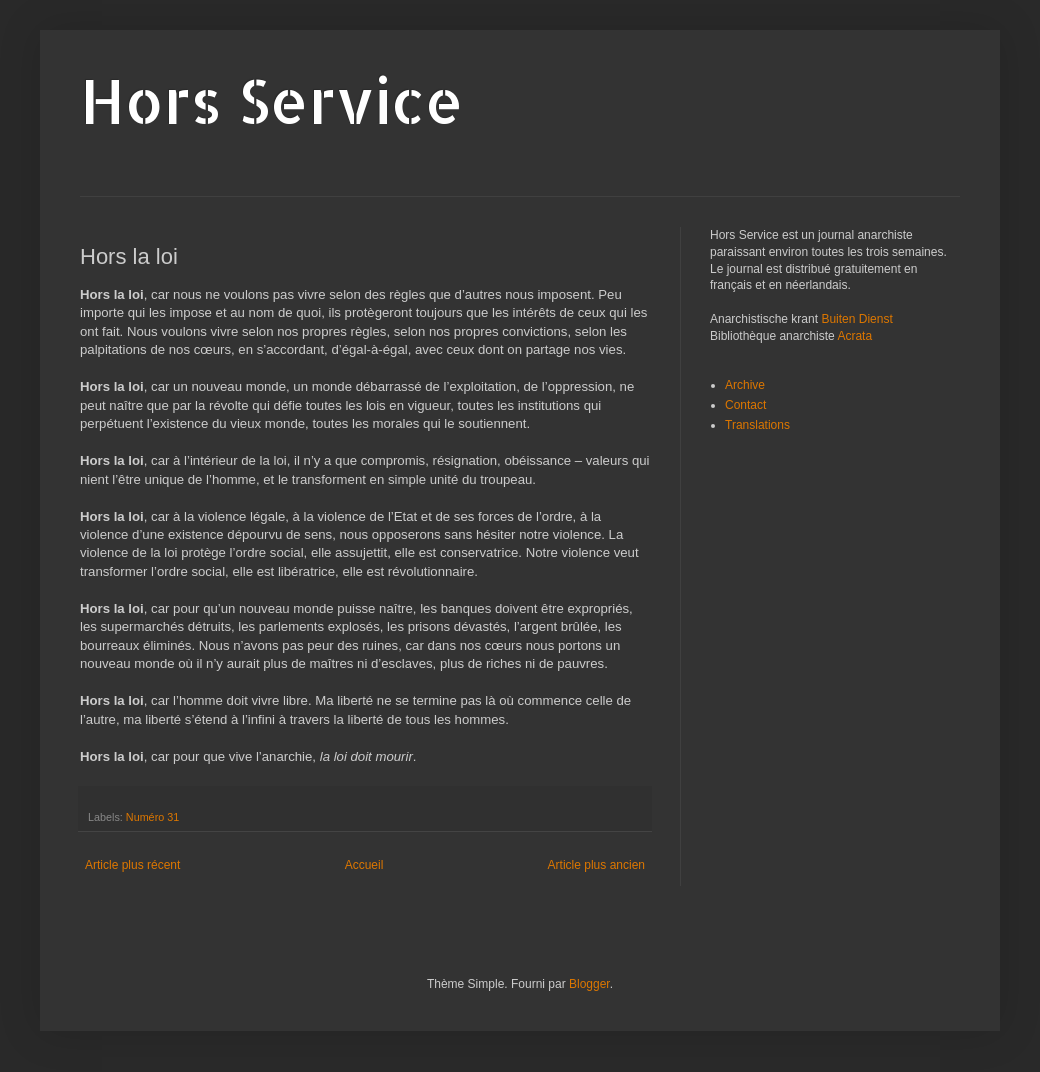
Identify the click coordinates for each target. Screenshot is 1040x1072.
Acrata (854, 336)
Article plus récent (132, 865)
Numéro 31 (152, 817)
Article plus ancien (596, 865)
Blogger (589, 984)
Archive (745, 385)
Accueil (364, 865)
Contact (745, 405)
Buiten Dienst (856, 319)
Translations (757, 425)
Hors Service (272, 100)
